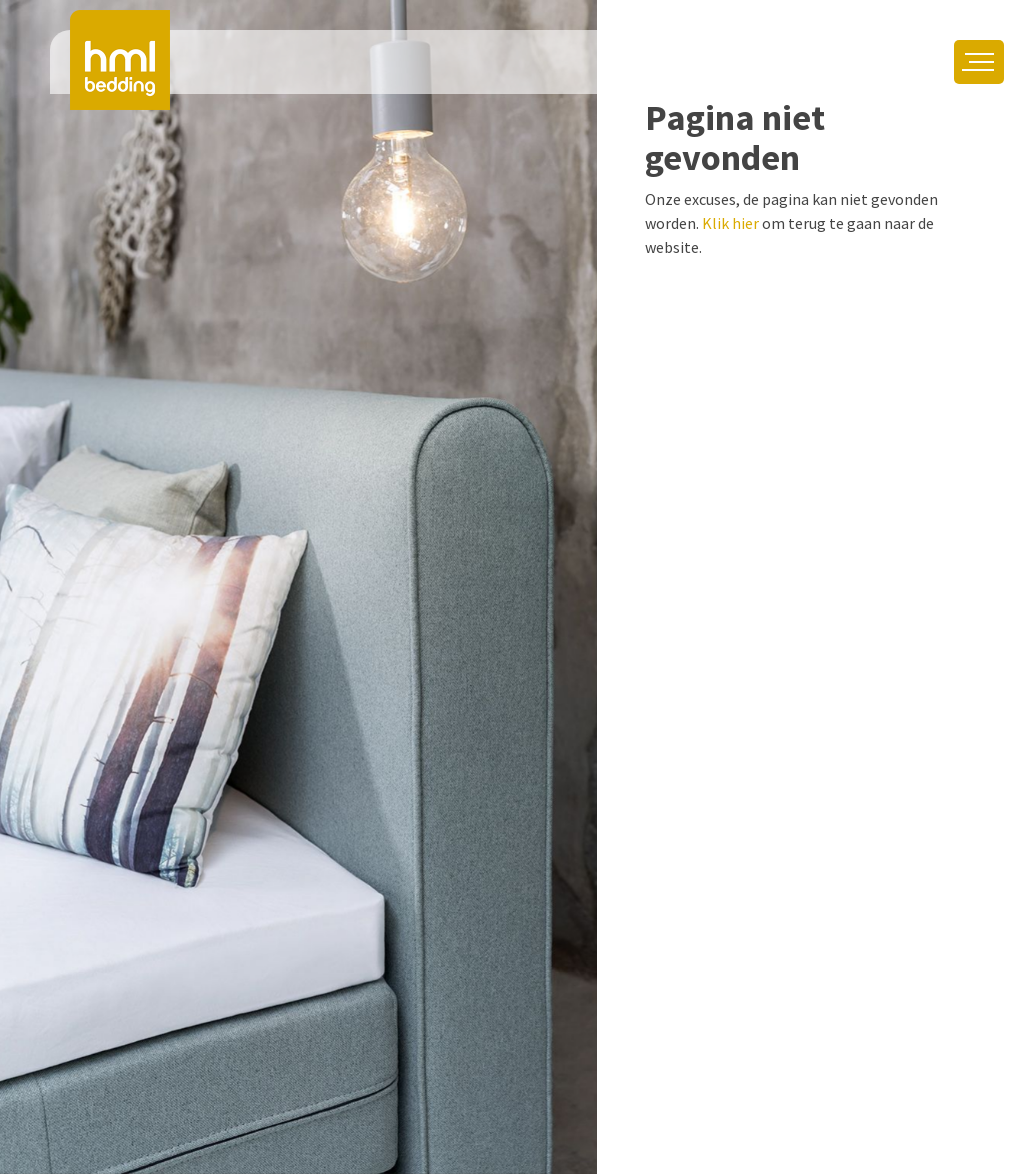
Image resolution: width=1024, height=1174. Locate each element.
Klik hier (730, 223)
